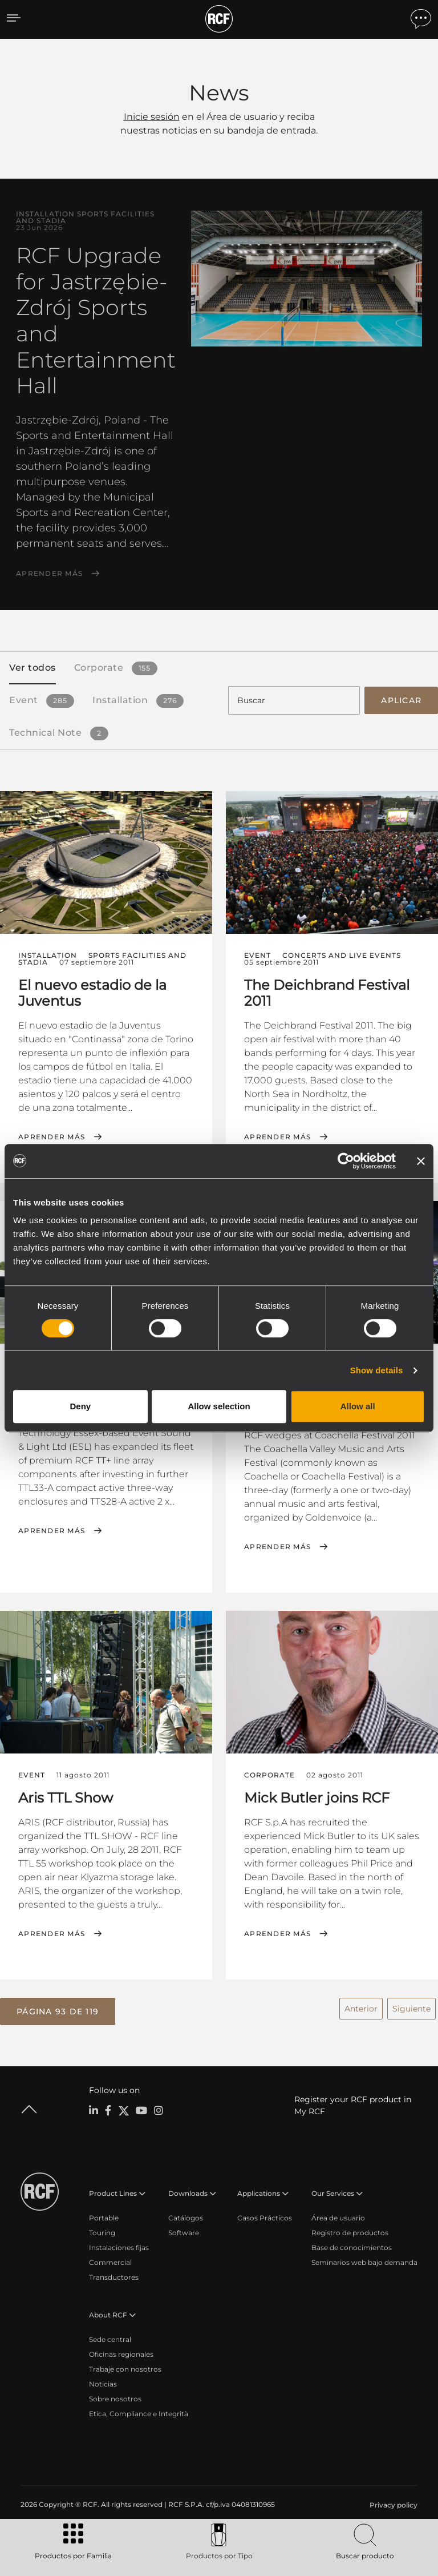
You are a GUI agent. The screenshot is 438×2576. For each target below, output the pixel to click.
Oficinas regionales (121, 2352)
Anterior (361, 2007)
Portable (104, 2216)
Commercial (110, 2260)
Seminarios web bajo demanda (364, 2260)
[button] (57, 2009)
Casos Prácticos (264, 2216)
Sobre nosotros (115, 2397)
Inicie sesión (152, 116)
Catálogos (185, 2216)
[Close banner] (421, 1161)
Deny (80, 1406)
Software (183, 2231)
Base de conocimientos (351, 2246)
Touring (102, 2231)
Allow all (357, 1406)
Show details (376, 1370)
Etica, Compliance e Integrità (138, 2412)
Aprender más (49, 574)
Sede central (110, 2337)
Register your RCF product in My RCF (352, 2104)
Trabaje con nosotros (125, 2367)
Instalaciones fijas (119, 2246)
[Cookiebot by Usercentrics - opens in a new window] (346, 1161)
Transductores (114, 2275)
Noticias (103, 2382)
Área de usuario (338, 2216)
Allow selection (219, 1406)
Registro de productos (349, 2231)
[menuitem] (392, 2503)
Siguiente (411, 2007)
